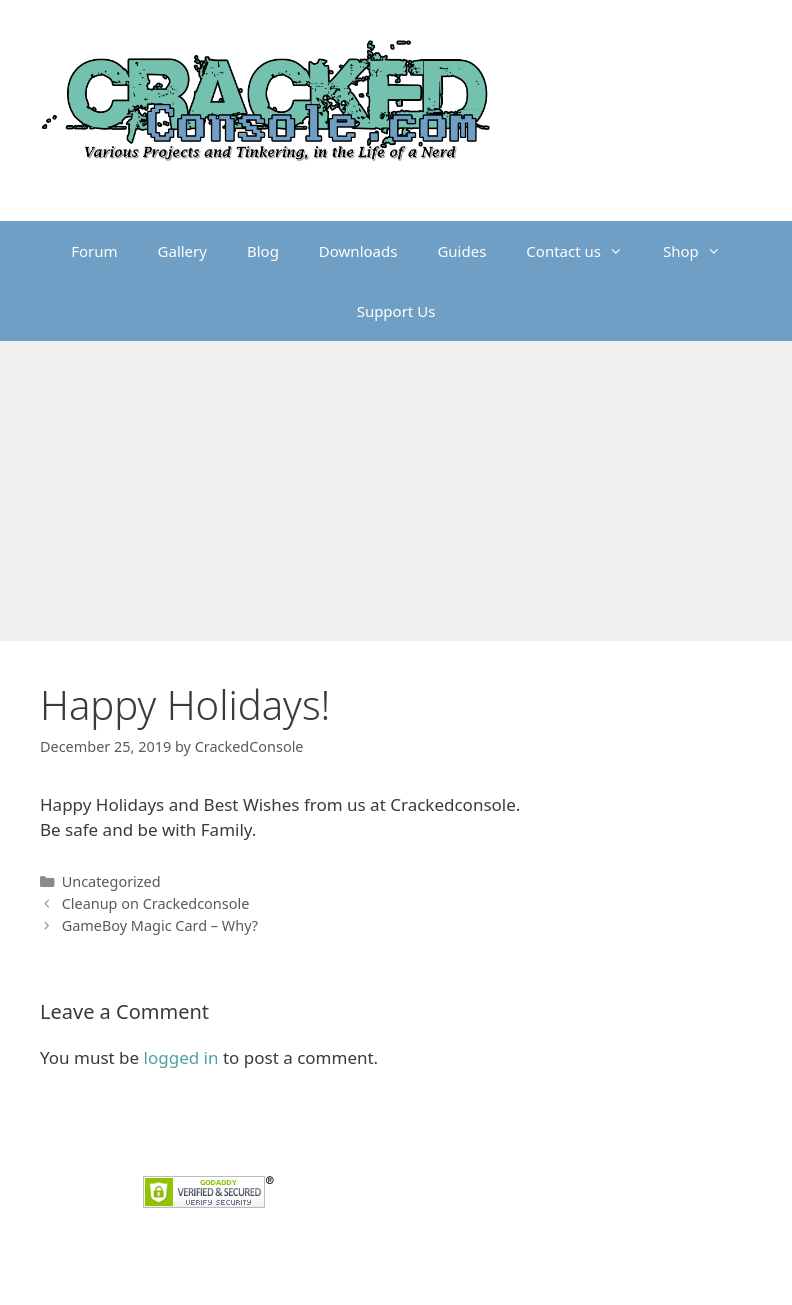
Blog (263, 251)
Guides (461, 251)
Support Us (396, 311)
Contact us (584, 251)
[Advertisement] (396, 491)
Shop (702, 251)
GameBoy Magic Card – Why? (160, 925)
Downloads (358, 251)
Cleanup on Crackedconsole (156, 903)
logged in (181, 1057)
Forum (94, 251)
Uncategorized (111, 881)
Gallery (182, 251)
